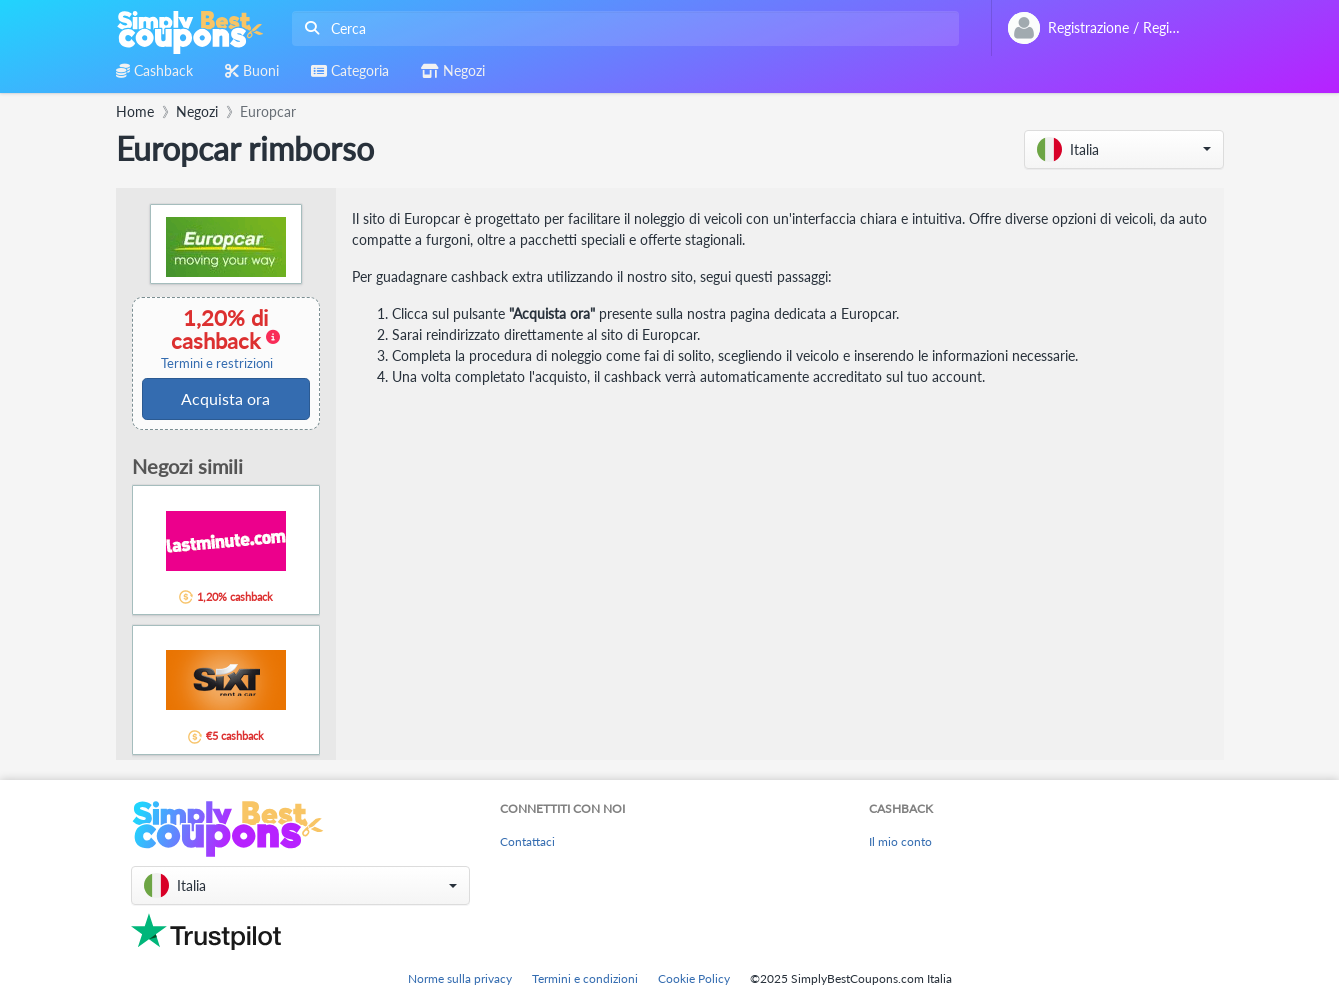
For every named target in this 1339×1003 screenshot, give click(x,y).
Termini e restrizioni (217, 363)
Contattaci (527, 841)
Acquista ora (225, 398)
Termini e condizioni (585, 978)
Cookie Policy (694, 978)
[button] (1124, 149)
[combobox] (621, 28)
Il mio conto (900, 841)
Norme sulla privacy (460, 978)
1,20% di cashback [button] (217, 338)
